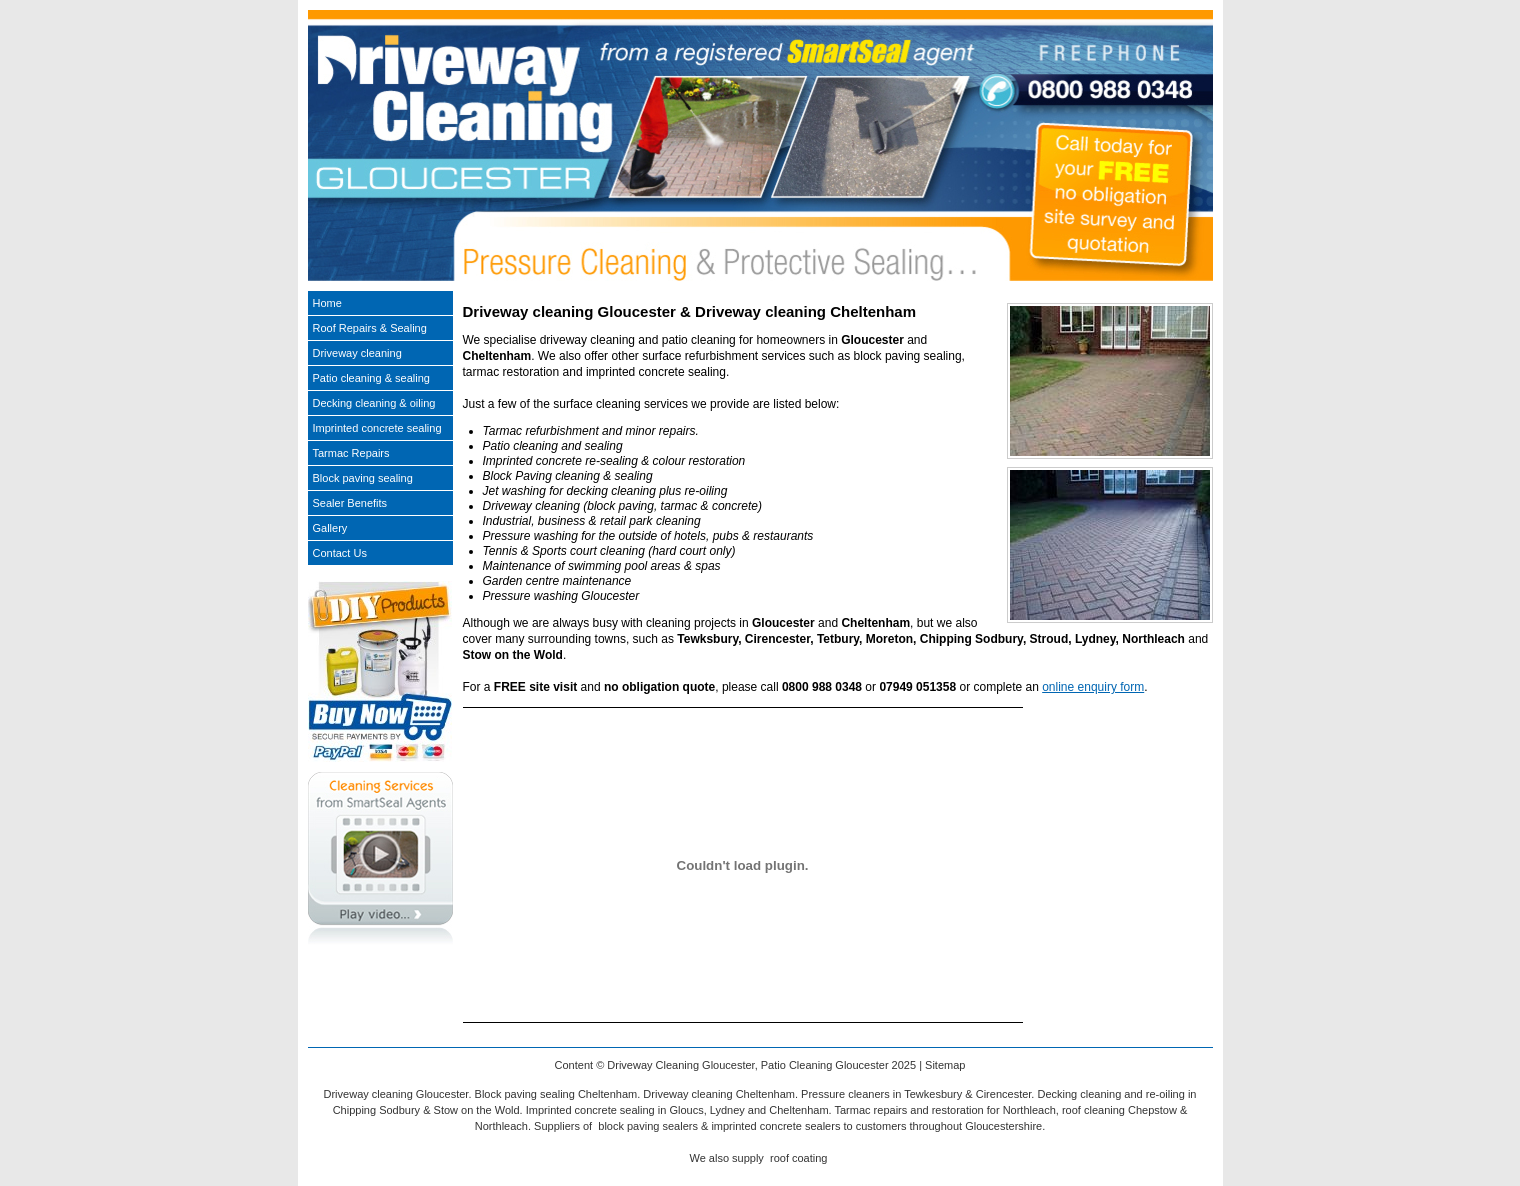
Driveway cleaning (357, 353)
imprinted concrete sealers (775, 1126)
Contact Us (340, 553)
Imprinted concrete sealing (377, 428)
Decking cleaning (1079, 1094)
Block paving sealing (363, 478)
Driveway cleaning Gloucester (396, 1094)
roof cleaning (1093, 1110)
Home (327, 303)
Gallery (330, 528)
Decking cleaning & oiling (374, 403)
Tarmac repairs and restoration (909, 1110)
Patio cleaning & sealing (371, 378)
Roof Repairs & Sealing (370, 328)
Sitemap (945, 1065)
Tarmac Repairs (351, 453)
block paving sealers (648, 1126)
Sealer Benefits (350, 503)
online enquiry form (1093, 687)
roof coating (798, 1158)
